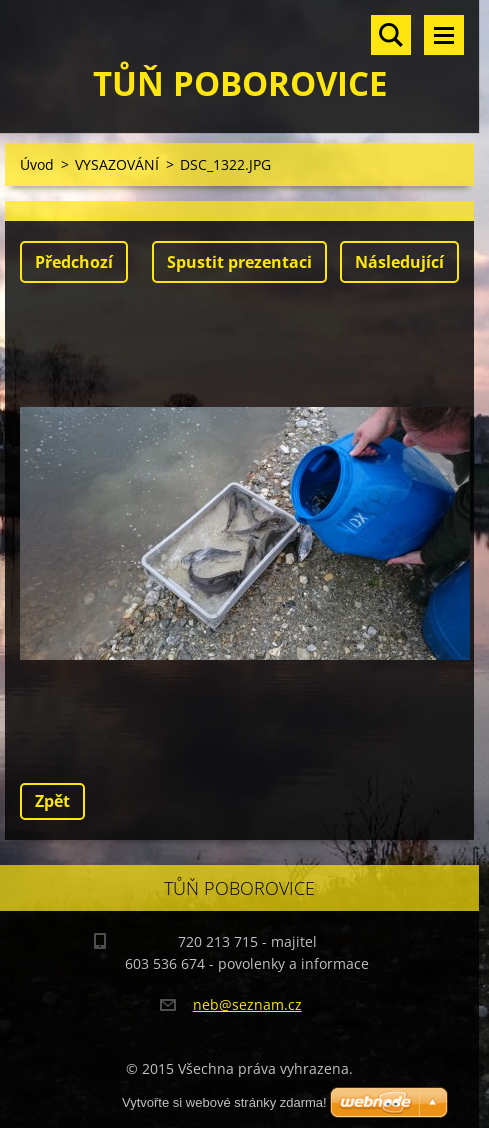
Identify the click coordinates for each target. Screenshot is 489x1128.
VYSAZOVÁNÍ (117, 164)
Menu (444, 35)
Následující (399, 262)
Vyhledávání (391, 35)
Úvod (37, 164)
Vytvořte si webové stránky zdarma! (224, 1102)
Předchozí (74, 262)
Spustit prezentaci (239, 262)
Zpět (52, 801)
